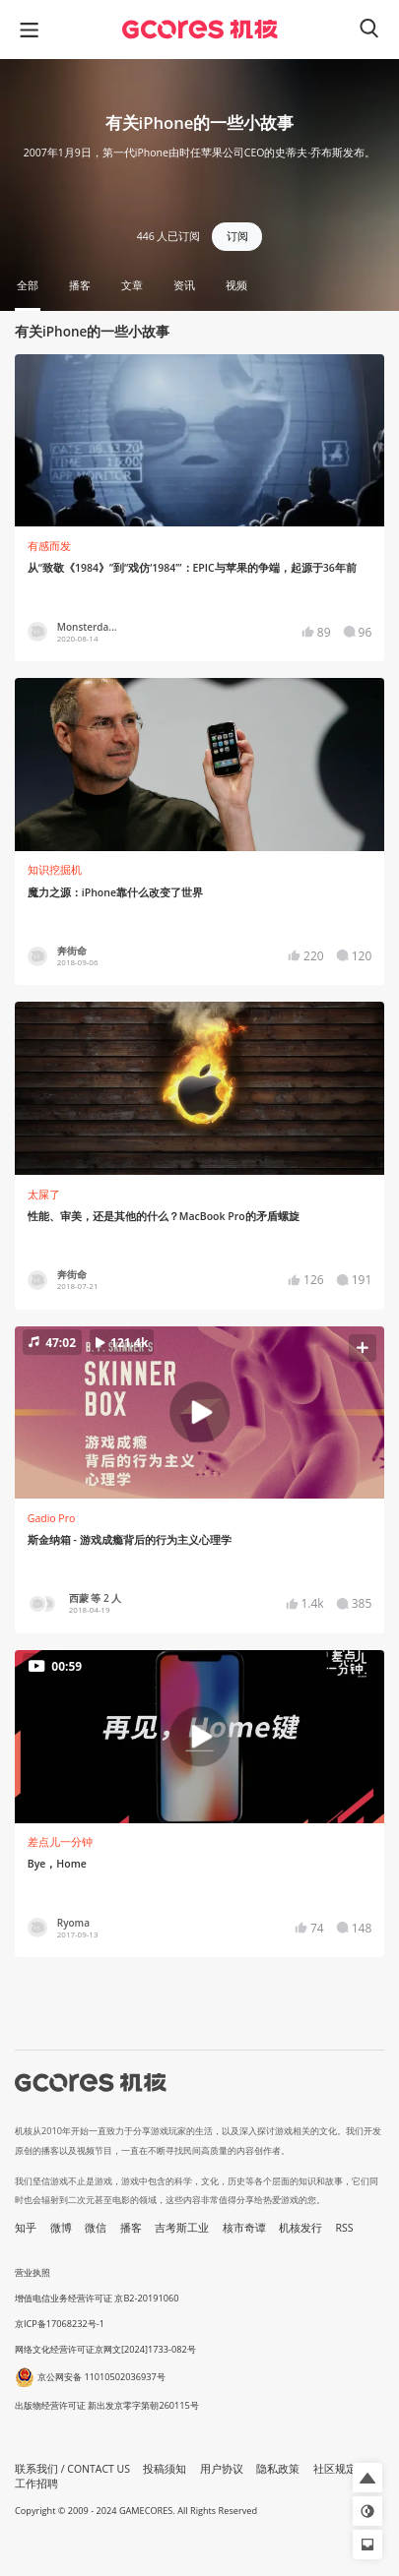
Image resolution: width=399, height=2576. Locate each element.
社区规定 (335, 2469)
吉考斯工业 (182, 2228)
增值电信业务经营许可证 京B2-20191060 (96, 2298)
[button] (199, 1412)
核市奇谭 (244, 2228)
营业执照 (32, 2272)
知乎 (25, 2228)
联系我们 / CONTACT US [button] (72, 2469)
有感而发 (49, 546)
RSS (345, 2228)
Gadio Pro (52, 1518)
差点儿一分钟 (60, 1842)
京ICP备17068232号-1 (59, 2323)
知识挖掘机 (55, 870)
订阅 (237, 236)
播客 (131, 2228)
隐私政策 (277, 2469)
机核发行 (300, 2228)
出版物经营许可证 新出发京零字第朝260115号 (107, 2405)
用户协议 (221, 2469)
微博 (61, 2228)
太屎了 (44, 1194)
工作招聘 (36, 2483)
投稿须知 (164, 2469)
